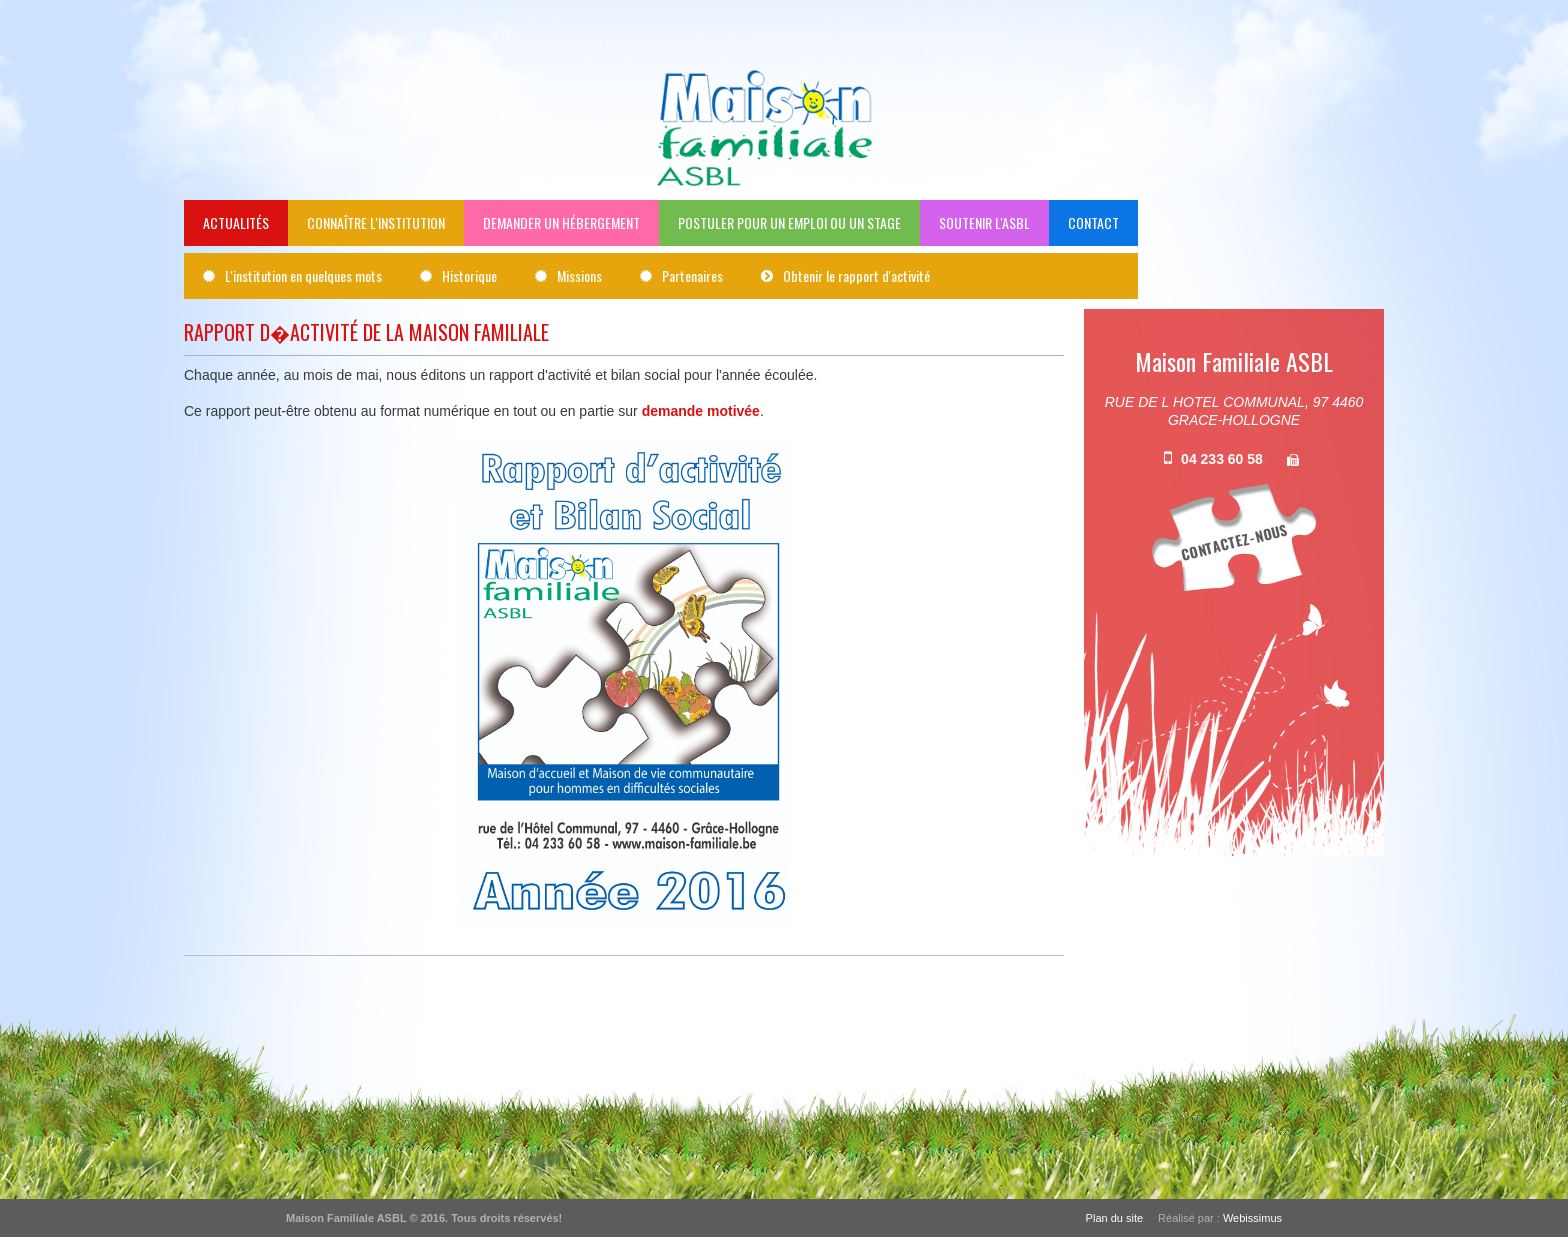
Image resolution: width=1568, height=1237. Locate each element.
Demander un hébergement (561, 222)
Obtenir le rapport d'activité (856, 275)
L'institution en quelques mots (303, 275)
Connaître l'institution (376, 222)
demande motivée (701, 411)
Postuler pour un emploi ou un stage (789, 222)
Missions (579, 275)
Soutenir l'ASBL (984, 222)
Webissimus (1252, 1218)
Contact (1093, 222)
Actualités (236, 222)
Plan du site (1114, 1218)
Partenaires (692, 275)
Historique (469, 275)
